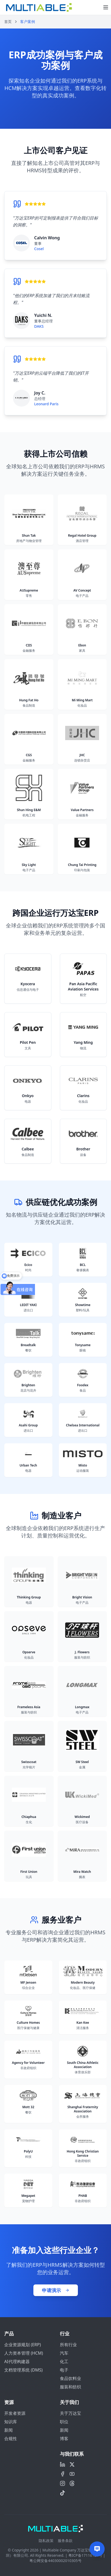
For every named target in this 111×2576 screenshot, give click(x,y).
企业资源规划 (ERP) (22, 2345)
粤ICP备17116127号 (85, 2555)
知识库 (10, 2422)
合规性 (10, 2438)
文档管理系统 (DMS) (23, 2370)
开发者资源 (14, 2413)
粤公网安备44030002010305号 (55, 2560)
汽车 (64, 2353)
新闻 (8, 2430)
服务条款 (65, 2540)
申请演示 (55, 2290)
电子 (64, 2370)
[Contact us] (97, 2548)
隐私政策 (46, 2540)
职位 (64, 2422)
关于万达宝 (70, 2413)
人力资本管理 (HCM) (23, 2353)
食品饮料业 (70, 2378)
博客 (64, 2438)
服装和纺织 (70, 2387)
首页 (8, 21)
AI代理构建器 (17, 2361)
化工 (64, 2361)
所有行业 (68, 2345)
